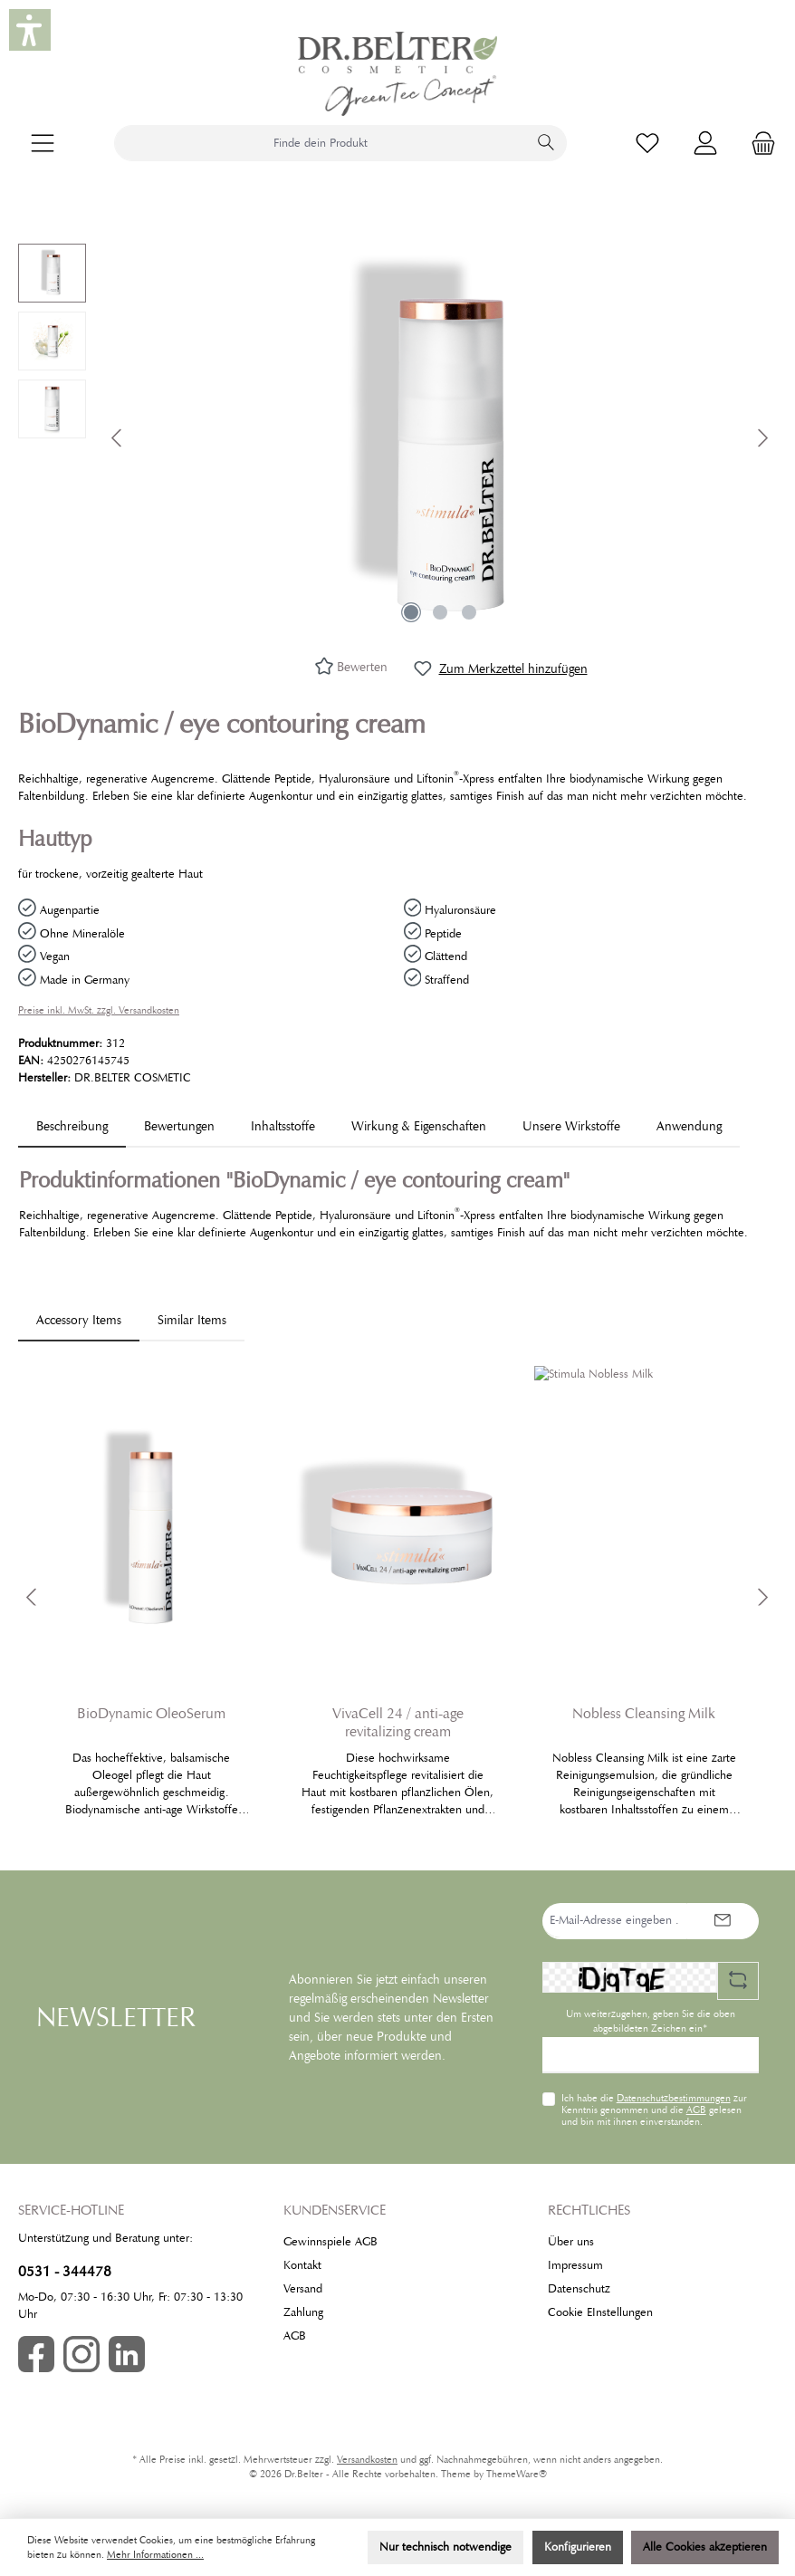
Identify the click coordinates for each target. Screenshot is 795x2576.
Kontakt (302, 2265)
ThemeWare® (516, 2474)
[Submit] (722, 1921)
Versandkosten (367, 2459)
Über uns (571, 2242)
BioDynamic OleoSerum (151, 1714)
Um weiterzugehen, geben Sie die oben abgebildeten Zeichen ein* (650, 2021)
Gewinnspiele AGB (330, 2242)
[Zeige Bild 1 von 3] (411, 612)
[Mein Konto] (705, 143)
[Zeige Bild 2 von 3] (440, 612)
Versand (302, 2289)
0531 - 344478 (64, 2271)
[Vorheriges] (117, 438)
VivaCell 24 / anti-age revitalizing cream (398, 1723)
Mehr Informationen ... (155, 2555)
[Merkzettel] (647, 143)
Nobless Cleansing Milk (643, 1714)
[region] (397, 438)
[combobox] (320, 143)
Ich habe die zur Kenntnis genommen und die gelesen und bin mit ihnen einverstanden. (654, 2109)
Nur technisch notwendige (445, 2547)
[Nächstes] (762, 438)
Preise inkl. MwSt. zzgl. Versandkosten (98, 1010)
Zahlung (303, 2312)
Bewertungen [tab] (179, 1126)
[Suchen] (546, 143)
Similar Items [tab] (192, 1320)
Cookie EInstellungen (600, 2312)
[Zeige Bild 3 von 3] (469, 612)
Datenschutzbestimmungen (674, 2097)
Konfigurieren (577, 2547)
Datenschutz (579, 2289)
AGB (696, 2109)
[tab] (72, 1127)
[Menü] (42, 143)
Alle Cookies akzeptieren (705, 2547)
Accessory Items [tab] (78, 1320)
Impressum (575, 2265)
